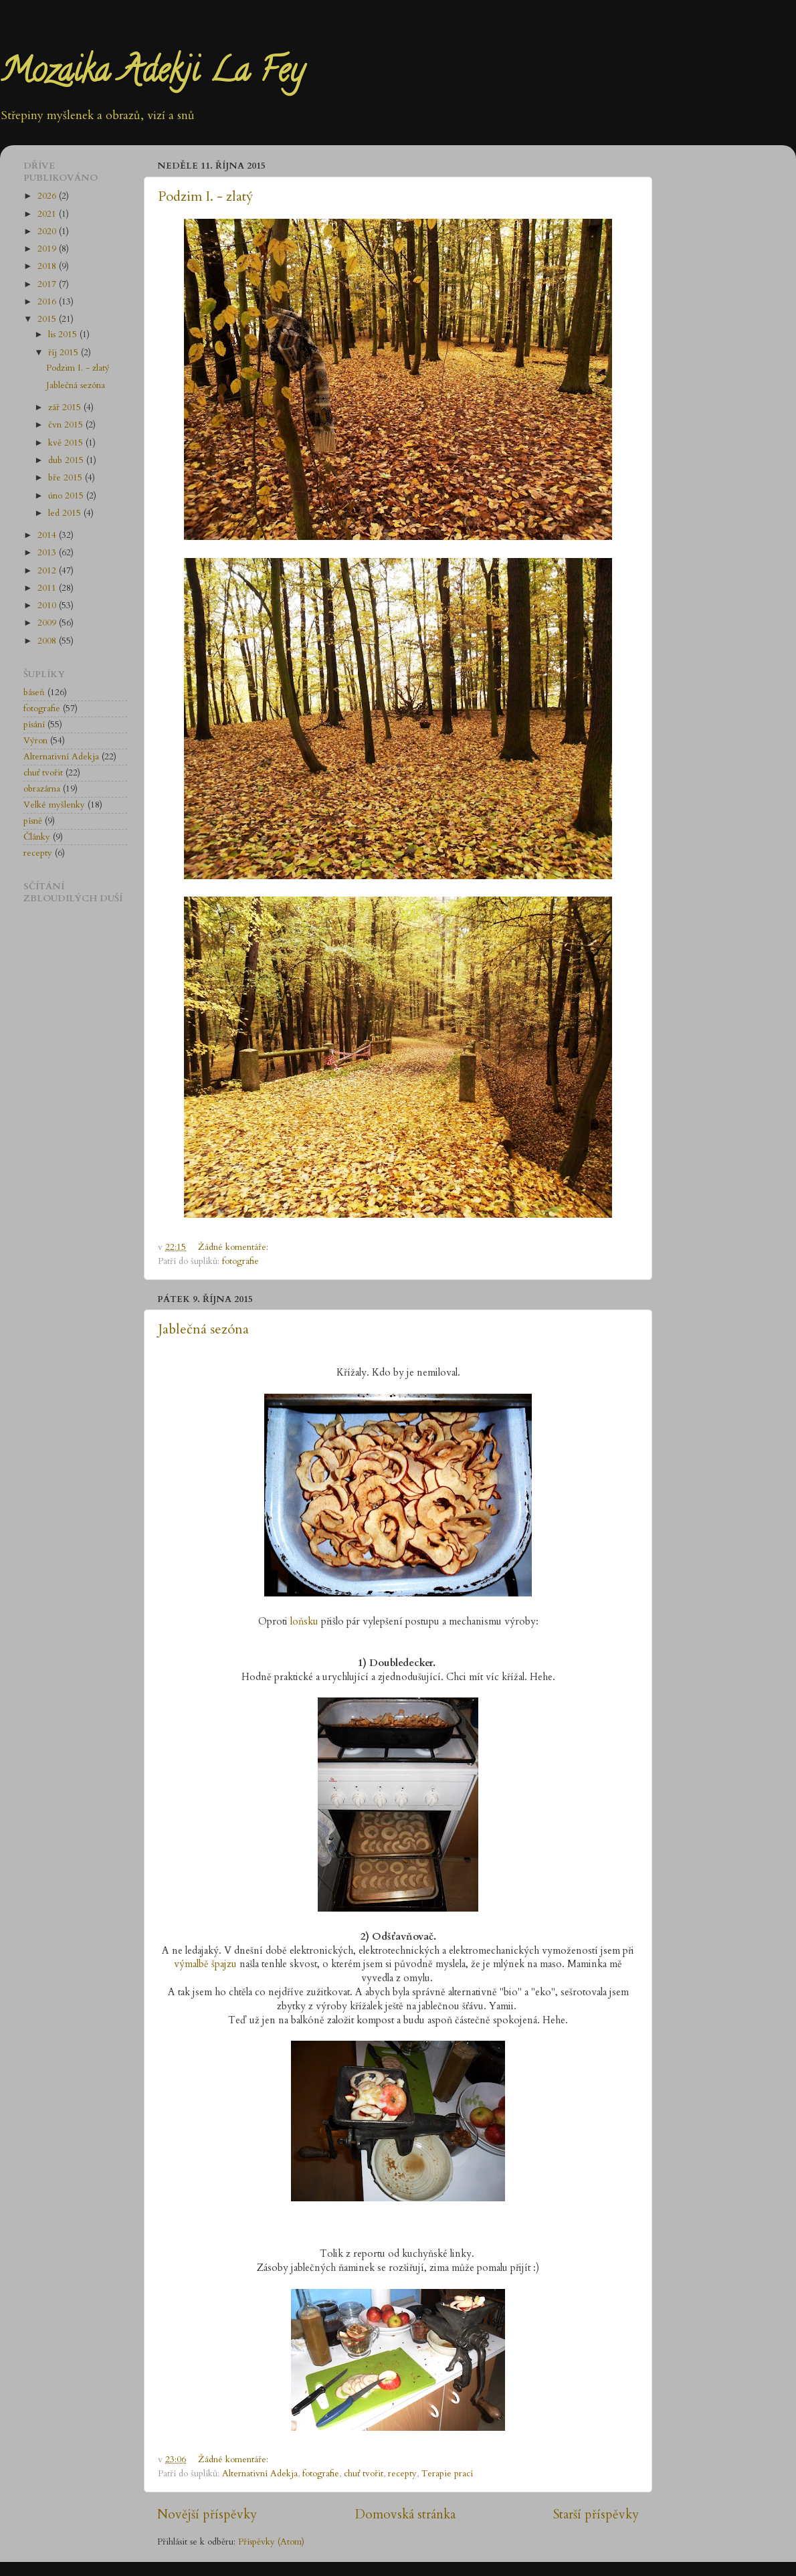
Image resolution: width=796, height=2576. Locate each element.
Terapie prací (447, 2474)
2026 (48, 196)
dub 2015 (67, 460)
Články (36, 837)
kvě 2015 (67, 443)
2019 (48, 249)
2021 (48, 214)
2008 (48, 641)
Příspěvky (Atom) (271, 2542)
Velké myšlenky (54, 805)
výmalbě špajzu (205, 1963)
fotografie (240, 1261)
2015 (48, 319)
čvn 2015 (67, 425)
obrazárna (41, 789)
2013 (48, 553)
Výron (35, 741)
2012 (48, 571)
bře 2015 (66, 478)
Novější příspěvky (207, 2514)
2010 (48, 606)
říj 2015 (64, 353)
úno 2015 (67, 496)
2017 (48, 284)
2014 (48, 535)
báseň (34, 692)
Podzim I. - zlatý (206, 196)
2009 (48, 623)
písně (32, 821)
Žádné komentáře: (234, 1247)
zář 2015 (66, 407)
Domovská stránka (405, 2514)
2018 (48, 266)
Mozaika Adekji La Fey (152, 74)
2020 (48, 231)
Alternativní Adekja (260, 2474)
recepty (402, 2474)
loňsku (304, 1621)
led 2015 (66, 513)
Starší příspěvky (596, 2514)
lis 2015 (64, 335)
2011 (48, 588)
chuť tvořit (363, 2474)
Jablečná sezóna (203, 1329)
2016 (48, 302)
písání (34, 725)
